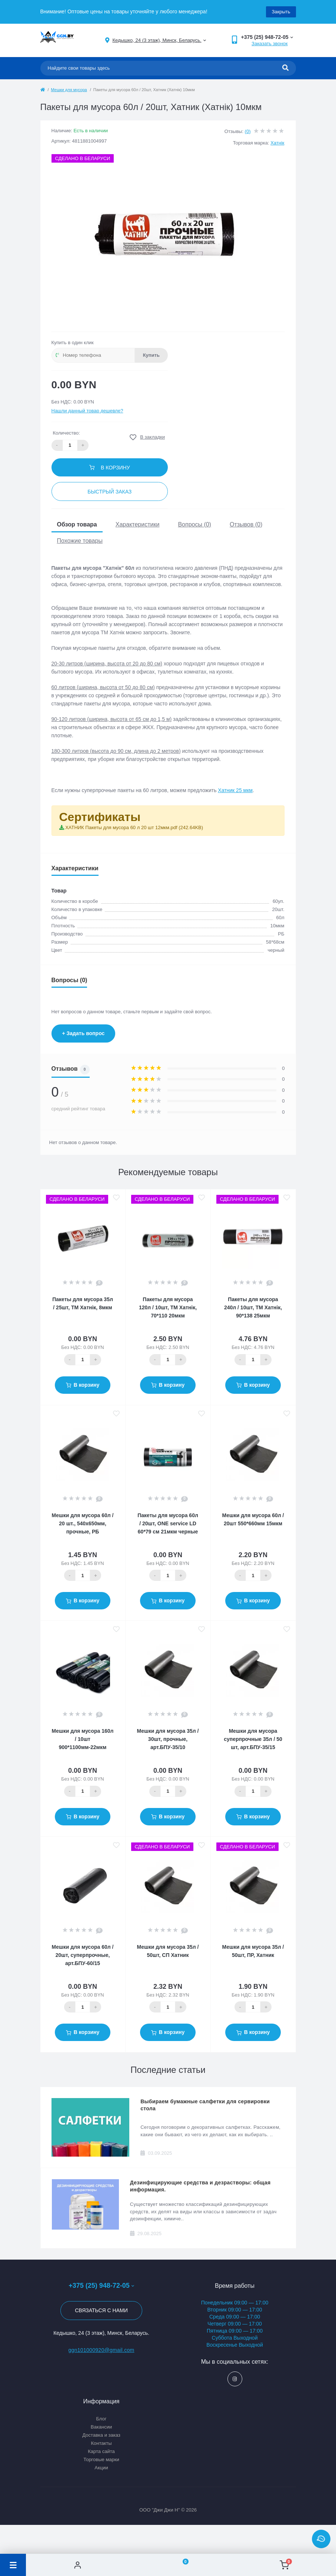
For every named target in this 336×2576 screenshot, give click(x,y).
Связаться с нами (101, 2310)
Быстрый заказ (109, 492)
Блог (101, 2419)
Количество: (66, 433)
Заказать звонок (269, 43)
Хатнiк (277, 143)
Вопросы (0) (194, 524)
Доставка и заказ (101, 2435)
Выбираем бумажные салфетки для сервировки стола (205, 2104)
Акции (101, 2467)
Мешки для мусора (69, 89)
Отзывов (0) (246, 524)
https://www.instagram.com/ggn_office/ (235, 2379)
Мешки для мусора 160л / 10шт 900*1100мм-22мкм (83, 1739)
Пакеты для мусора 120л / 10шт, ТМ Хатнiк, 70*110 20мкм (168, 1307)
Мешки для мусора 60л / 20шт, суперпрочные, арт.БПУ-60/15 (83, 1955)
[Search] (285, 68)
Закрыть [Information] (281, 11)
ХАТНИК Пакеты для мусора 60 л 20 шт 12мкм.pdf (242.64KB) (134, 827)
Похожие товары (80, 541)
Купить (151, 355)
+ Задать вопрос (83, 1033)
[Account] (77, 2565)
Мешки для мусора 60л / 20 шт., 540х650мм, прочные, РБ (83, 1523)
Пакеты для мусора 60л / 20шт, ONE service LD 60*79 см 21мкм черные (167, 1523)
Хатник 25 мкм (235, 790)
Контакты (101, 2443)
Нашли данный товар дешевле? (87, 410)
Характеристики (138, 524)
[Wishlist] (181, 2565)
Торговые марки (101, 2459)
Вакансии (101, 2427)
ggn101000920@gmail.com (101, 2350)
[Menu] (13, 2565)
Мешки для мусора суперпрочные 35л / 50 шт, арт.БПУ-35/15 (253, 1739)
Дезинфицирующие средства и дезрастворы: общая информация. (200, 2186)
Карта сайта (101, 2451)
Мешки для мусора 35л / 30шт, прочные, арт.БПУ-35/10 (168, 1739)
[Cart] (284, 2565)
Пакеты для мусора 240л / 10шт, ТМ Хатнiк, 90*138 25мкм (253, 1307)
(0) (248, 131)
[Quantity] (82, 1359)
